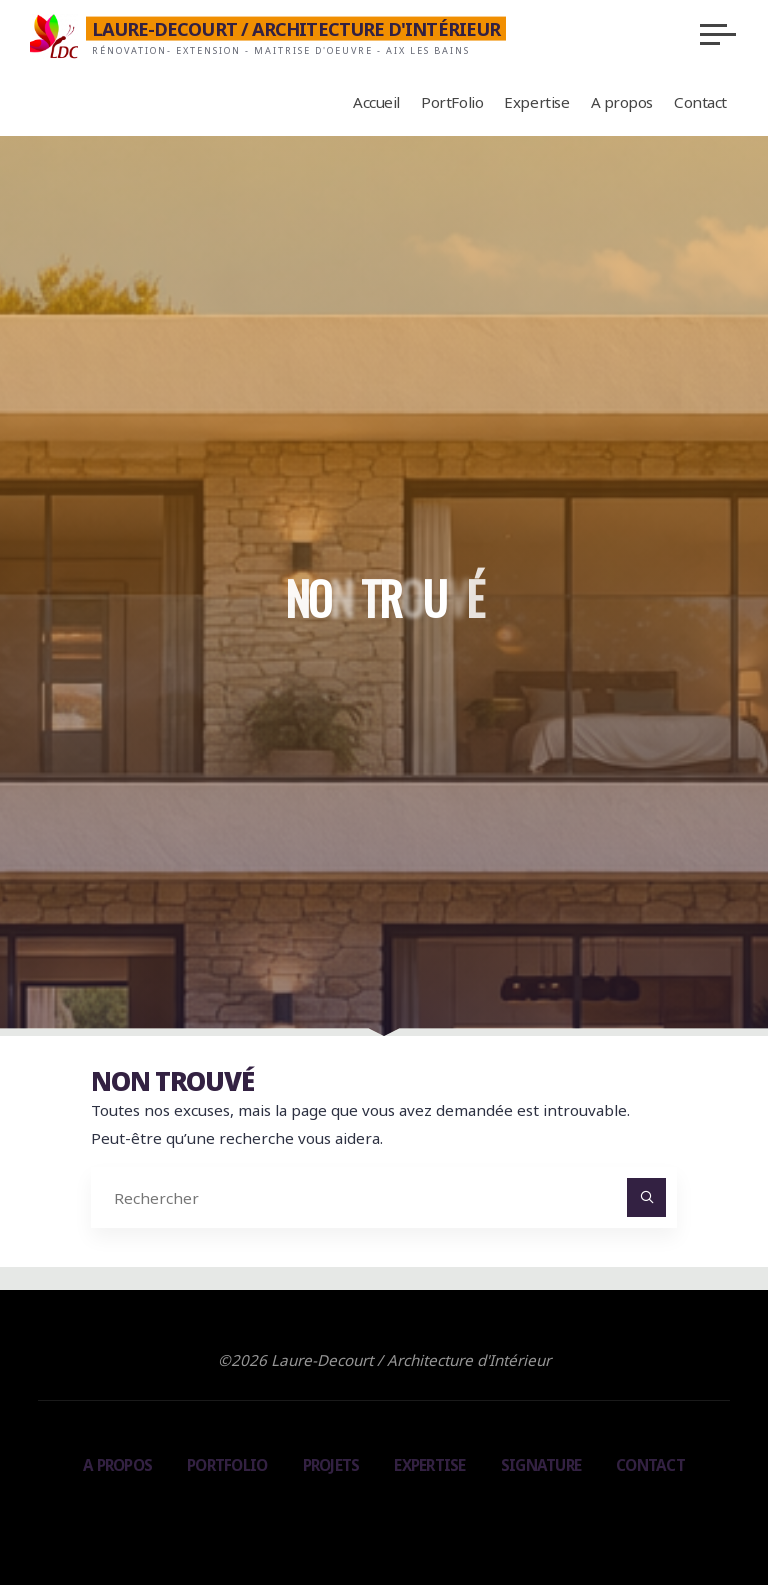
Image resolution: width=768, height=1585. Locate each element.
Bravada (381, 1514)
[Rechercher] (647, 1198)
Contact (650, 1465)
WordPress (470, 1514)
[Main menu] (718, 34)
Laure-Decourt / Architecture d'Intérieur (296, 29)
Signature (541, 1465)
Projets (331, 1465)
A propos (117, 1465)
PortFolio (227, 1465)
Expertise (429, 1465)
